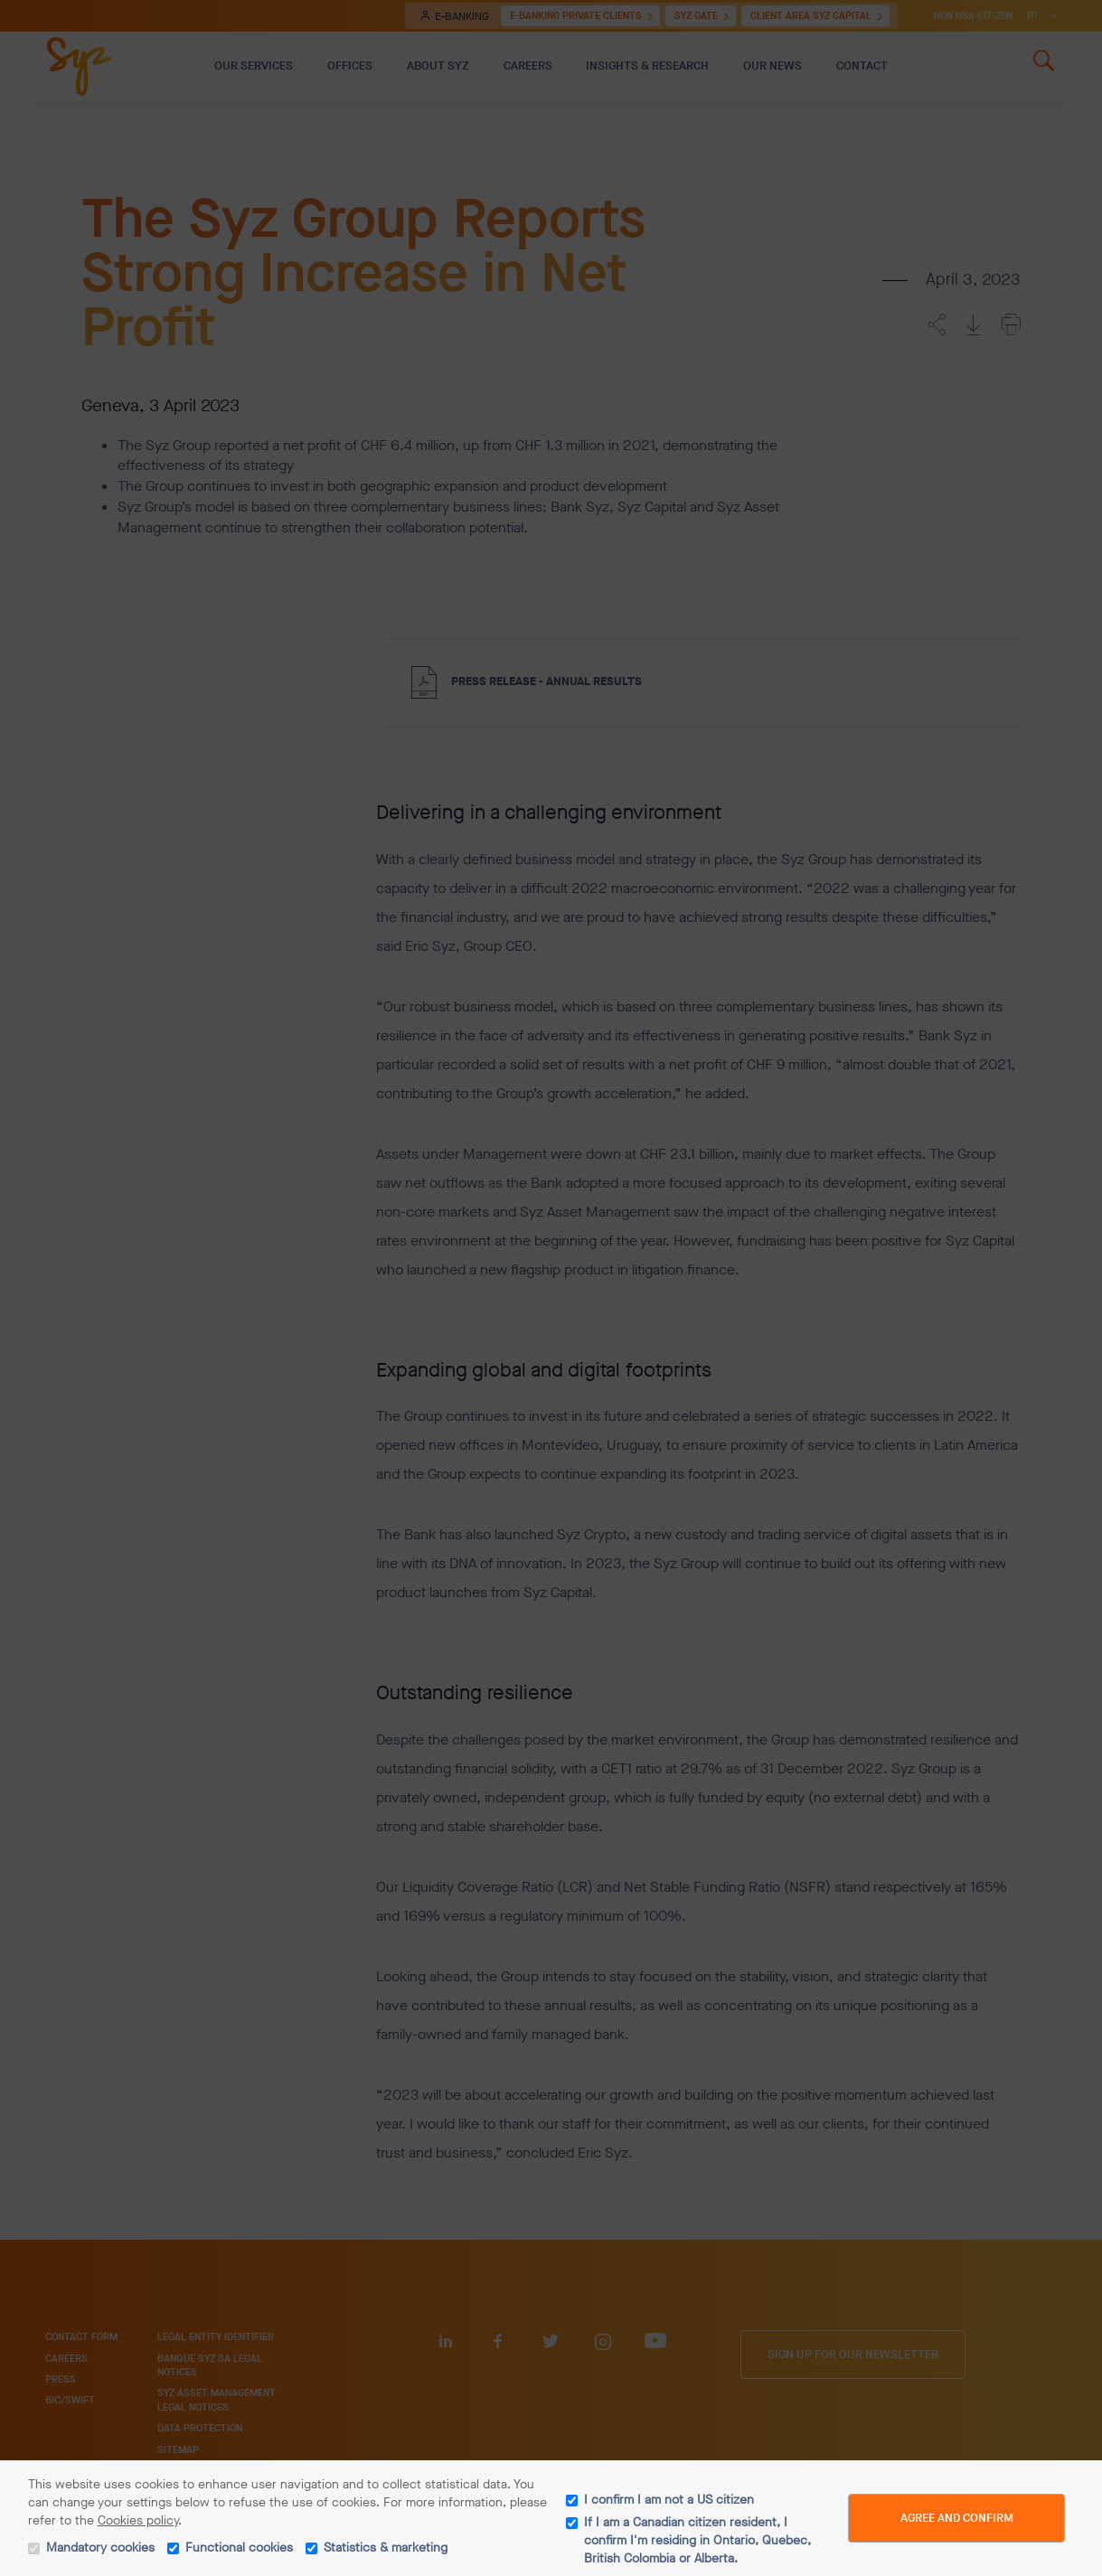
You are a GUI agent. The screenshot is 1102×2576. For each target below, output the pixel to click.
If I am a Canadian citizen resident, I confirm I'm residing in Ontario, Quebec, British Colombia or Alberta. (697, 2540)
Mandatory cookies (100, 2547)
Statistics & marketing (385, 2547)
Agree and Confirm (956, 2517)
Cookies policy (138, 2520)
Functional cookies (239, 2547)
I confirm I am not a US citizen (669, 2499)
